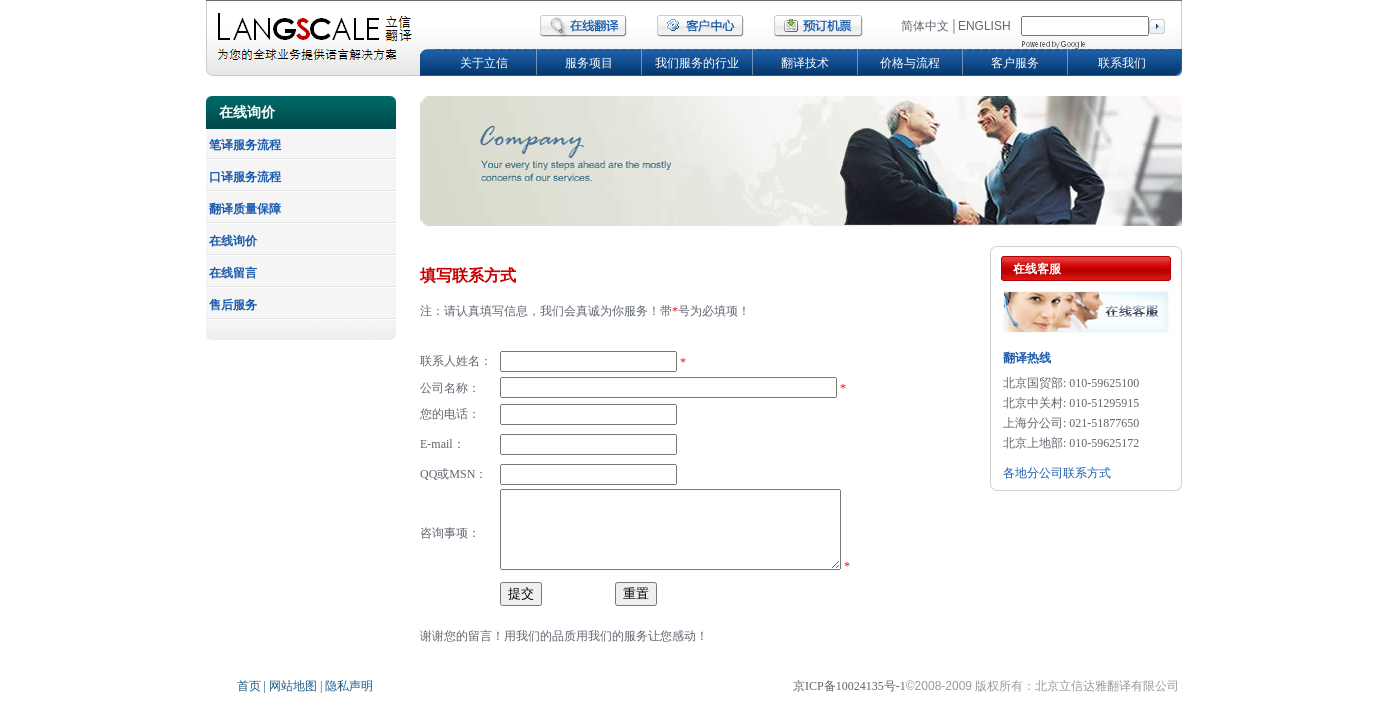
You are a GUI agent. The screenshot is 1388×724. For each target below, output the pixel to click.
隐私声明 (347, 701)
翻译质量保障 (245, 209)
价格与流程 (910, 63)
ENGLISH (984, 26)
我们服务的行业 (697, 63)
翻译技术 (805, 63)
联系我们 (1122, 63)
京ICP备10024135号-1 (849, 701)
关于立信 (484, 63)
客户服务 (1015, 63)
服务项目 (589, 63)
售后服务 (233, 305)
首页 (250, 701)
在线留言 (233, 273)
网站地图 (294, 701)
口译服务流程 (245, 177)
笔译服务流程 (245, 145)
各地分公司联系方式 (1057, 473)
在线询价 (233, 241)
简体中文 (925, 26)
